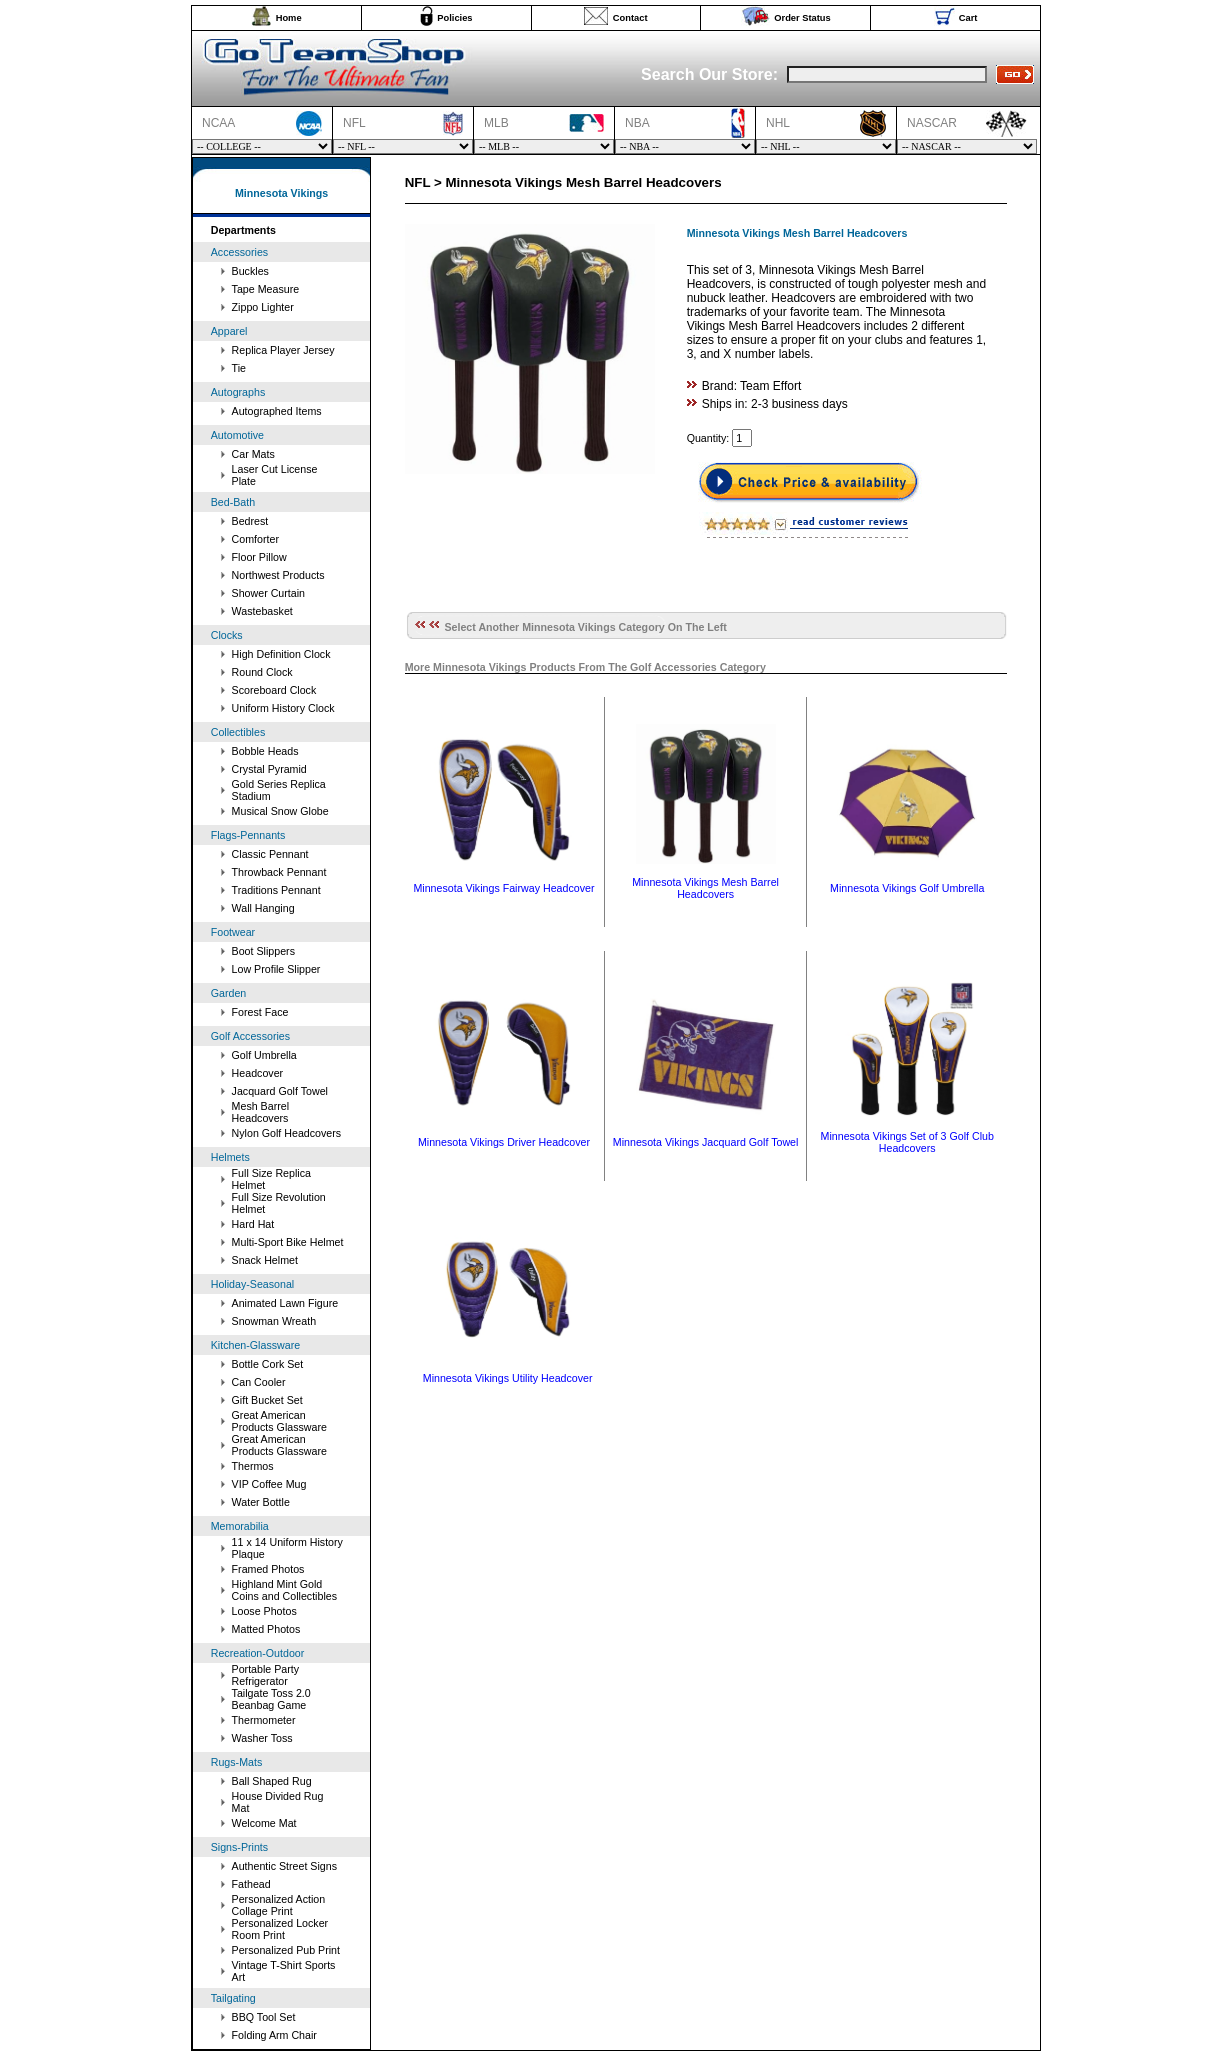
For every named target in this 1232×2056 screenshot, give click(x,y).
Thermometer (264, 1720)
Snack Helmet (265, 1260)
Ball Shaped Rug (272, 1781)
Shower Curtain (268, 593)
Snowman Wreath (274, 1321)
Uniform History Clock (283, 708)
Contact (630, 18)
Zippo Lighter (263, 307)
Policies (454, 18)
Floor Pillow (259, 557)
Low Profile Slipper (276, 969)
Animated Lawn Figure (285, 1303)
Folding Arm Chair (274, 2035)
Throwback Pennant (279, 872)
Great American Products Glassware (279, 1421)
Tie (239, 368)
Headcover (258, 1073)
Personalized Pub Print (286, 1950)
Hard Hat (253, 1224)
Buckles (250, 271)
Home (289, 18)
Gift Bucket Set (267, 1400)
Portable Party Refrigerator (266, 1675)
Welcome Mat (264, 1823)
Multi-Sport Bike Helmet (288, 1242)
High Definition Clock (281, 654)
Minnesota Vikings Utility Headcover (508, 1378)
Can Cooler (259, 1382)
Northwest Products (278, 575)
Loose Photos (264, 1611)
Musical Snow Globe (280, 811)
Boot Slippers (263, 951)
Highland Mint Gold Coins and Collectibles (284, 1590)
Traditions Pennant (276, 890)
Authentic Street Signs (284, 1866)
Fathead (251, 1884)
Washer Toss (262, 1738)
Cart (968, 18)
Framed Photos (268, 1569)
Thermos (253, 1466)
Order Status (802, 18)
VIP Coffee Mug (269, 1484)
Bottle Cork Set (268, 1364)
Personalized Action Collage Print (279, 1905)
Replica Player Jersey (283, 350)
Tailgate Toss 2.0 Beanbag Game (271, 1699)
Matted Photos (266, 1629)
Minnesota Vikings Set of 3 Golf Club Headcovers (907, 1142)
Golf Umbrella (264, 1055)
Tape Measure (266, 289)
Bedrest (250, 521)
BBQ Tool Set (264, 2017)
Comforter (255, 539)
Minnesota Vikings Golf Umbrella (907, 888)
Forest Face (260, 1012)
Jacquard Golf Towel (280, 1091)
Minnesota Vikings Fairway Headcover (503, 888)
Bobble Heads (265, 751)
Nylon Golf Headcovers (287, 1133)
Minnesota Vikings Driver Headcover (504, 1142)
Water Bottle (261, 1502)
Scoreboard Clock (274, 690)
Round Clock (262, 672)
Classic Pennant (270, 854)
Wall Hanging (263, 908)
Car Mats (253, 454)
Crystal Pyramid (269, 769)
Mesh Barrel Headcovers (260, 1112)
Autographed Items (277, 411)
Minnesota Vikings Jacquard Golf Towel (706, 1142)
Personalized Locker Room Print (280, 1929)
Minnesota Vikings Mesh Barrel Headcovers (705, 888)
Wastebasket (262, 611)
